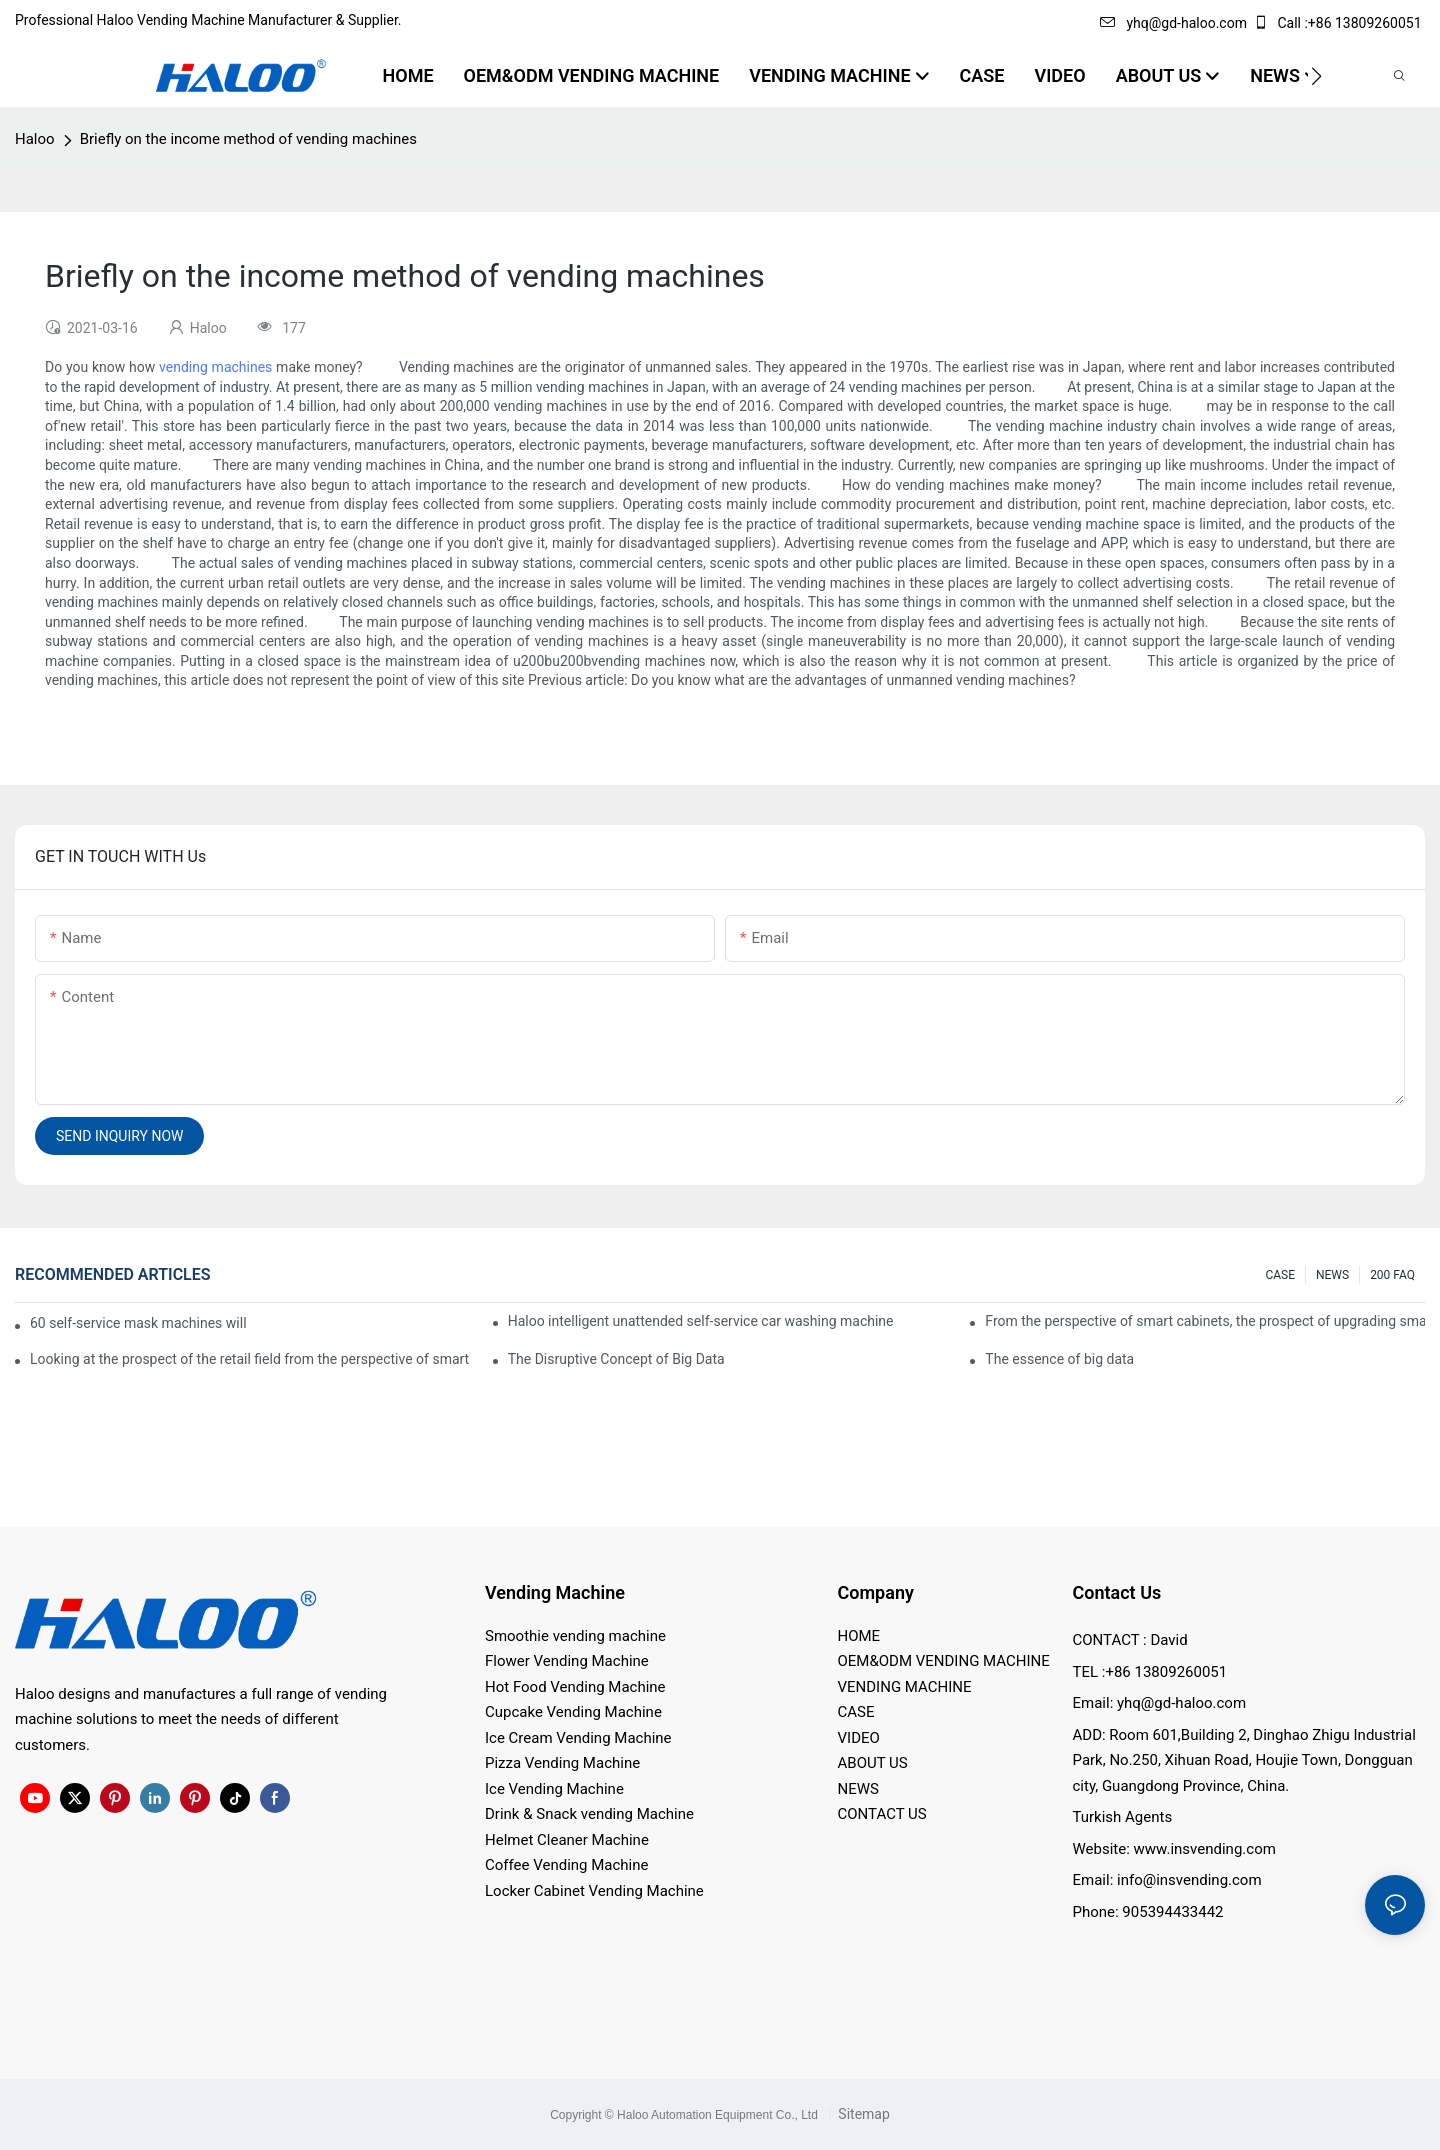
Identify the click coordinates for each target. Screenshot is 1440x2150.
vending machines (215, 367)
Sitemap (862, 2114)
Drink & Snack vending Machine (589, 1814)
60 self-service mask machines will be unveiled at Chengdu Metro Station (139, 1323)
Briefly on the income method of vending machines (248, 139)
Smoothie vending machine (575, 1636)
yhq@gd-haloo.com (1173, 23)
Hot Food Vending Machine (575, 1687)
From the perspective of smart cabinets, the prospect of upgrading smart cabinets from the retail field (1205, 1321)
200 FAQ (1392, 1275)
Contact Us (1117, 1592)
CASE (1280, 1275)
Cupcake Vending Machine (573, 1712)
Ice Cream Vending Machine (578, 1738)
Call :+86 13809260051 (1339, 23)
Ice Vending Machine (554, 1789)
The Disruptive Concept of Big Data (616, 1359)
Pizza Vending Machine (562, 1763)
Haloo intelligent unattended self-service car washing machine (701, 1321)
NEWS (1332, 1275)
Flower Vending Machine (567, 1661)
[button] (1316, 76)
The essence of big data (1059, 1359)
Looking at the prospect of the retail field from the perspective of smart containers (250, 1359)
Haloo (35, 139)
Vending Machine (555, 1592)
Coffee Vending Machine (566, 1865)
